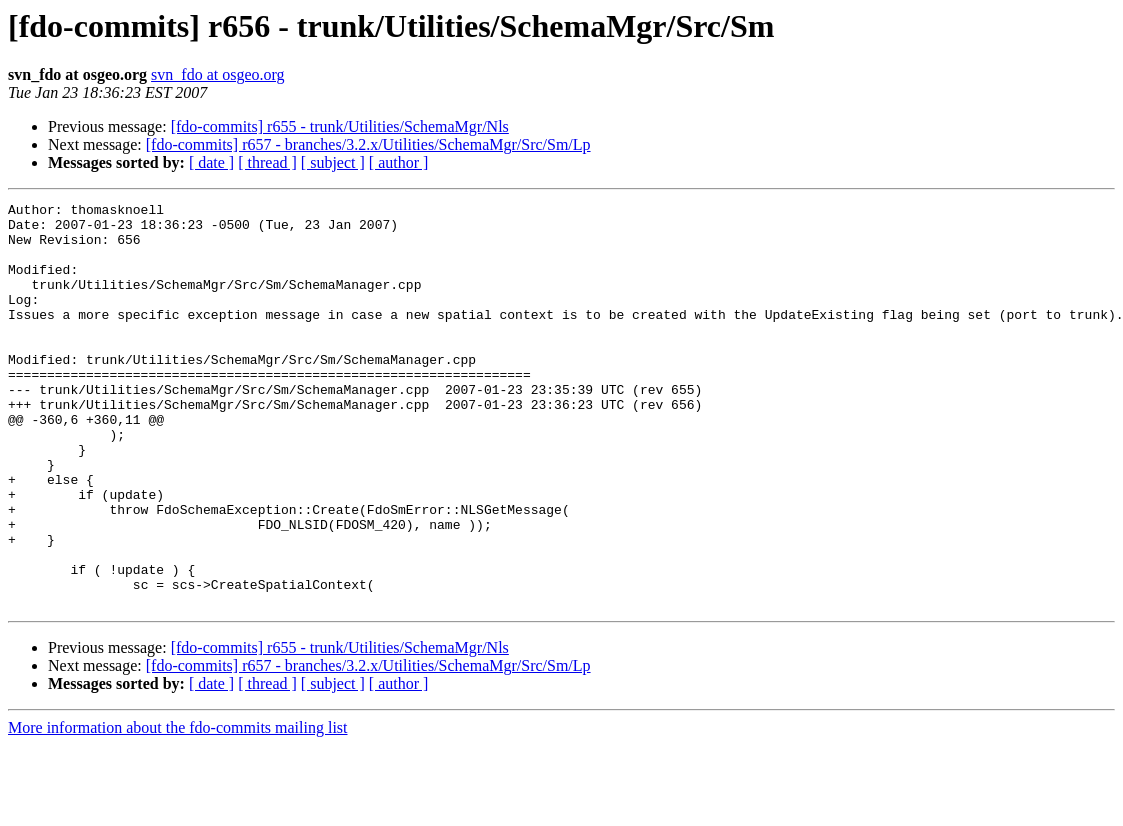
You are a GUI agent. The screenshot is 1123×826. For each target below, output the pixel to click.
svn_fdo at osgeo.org (217, 74)
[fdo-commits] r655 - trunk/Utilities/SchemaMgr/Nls (340, 126)
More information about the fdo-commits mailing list (178, 808)
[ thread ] (267, 162)
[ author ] (399, 162)
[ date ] (211, 162)
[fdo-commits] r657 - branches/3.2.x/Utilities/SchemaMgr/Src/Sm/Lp (368, 144)
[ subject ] (333, 162)
